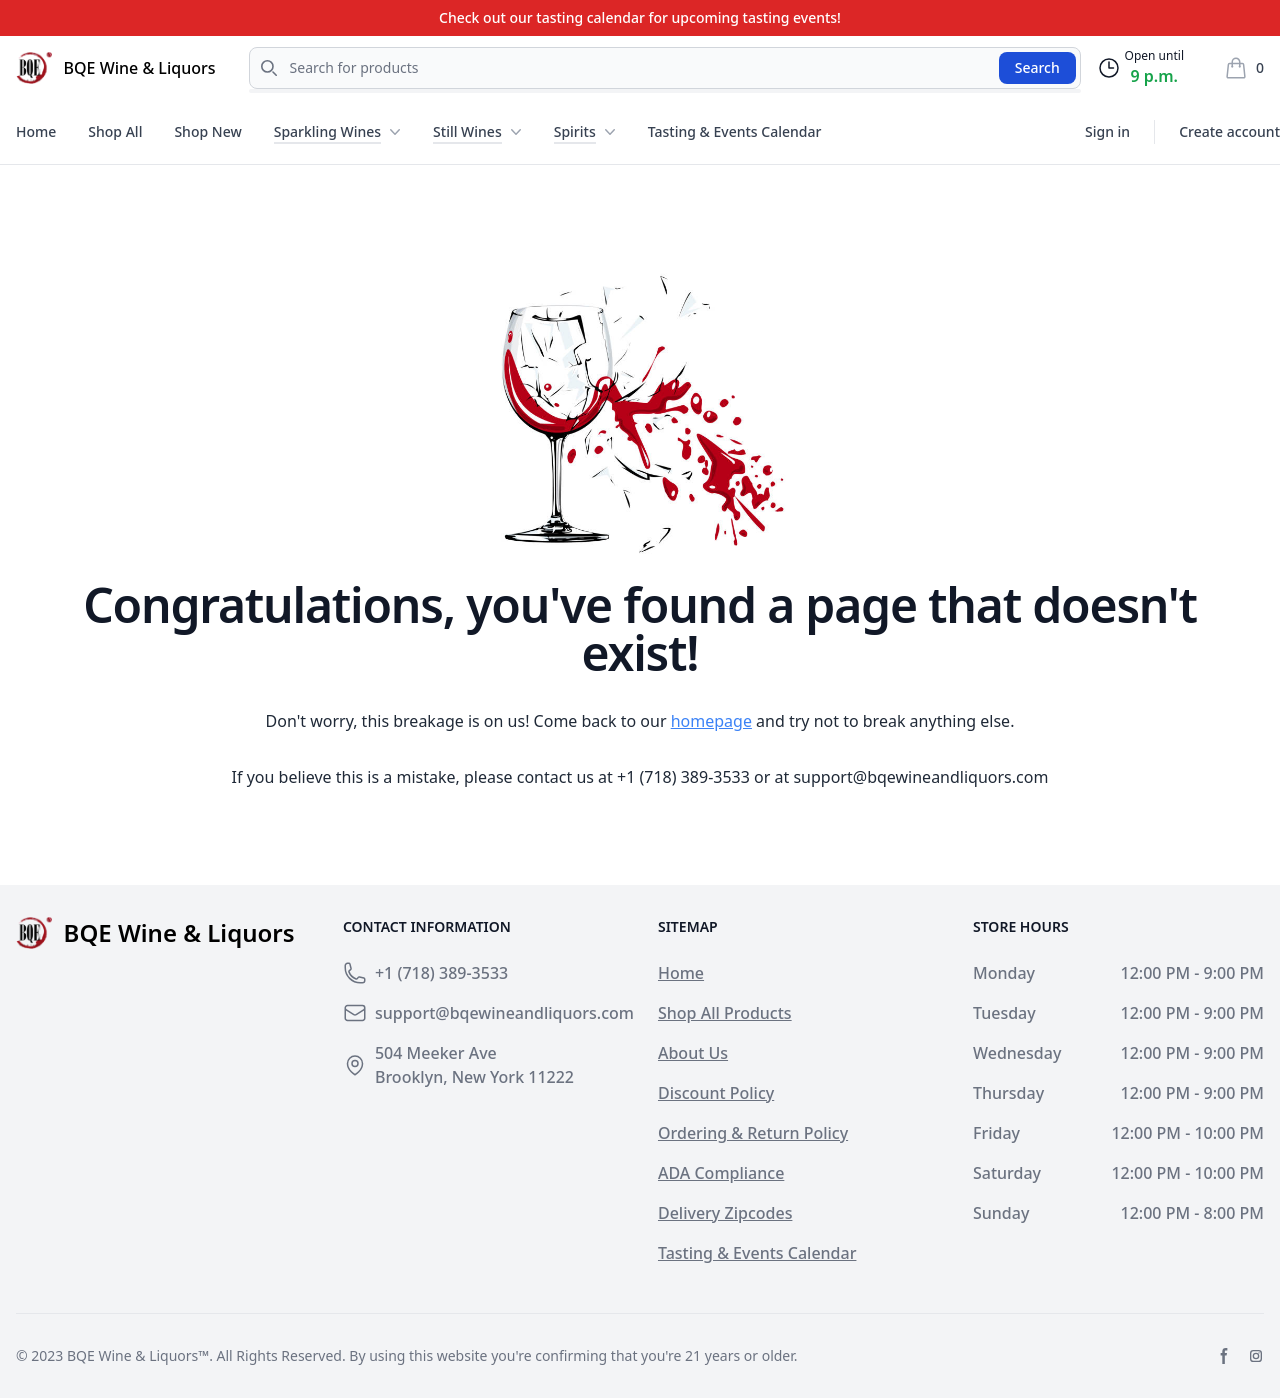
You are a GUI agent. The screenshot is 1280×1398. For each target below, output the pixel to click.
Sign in (1107, 131)
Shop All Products (725, 1013)
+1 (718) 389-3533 (683, 777)
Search (1037, 67)
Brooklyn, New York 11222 (474, 1077)
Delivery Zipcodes (725, 1213)
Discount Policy (716, 1093)
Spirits (575, 131)
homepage (711, 721)
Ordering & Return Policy (753, 1133)
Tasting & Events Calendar (735, 131)
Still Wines (467, 131)
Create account (1229, 131)
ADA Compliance (721, 1173)
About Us (693, 1053)
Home (36, 131)
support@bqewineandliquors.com (920, 777)
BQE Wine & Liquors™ (138, 1355)
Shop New (207, 131)
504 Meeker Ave (436, 1053)
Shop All (115, 131)
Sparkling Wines (327, 131)
